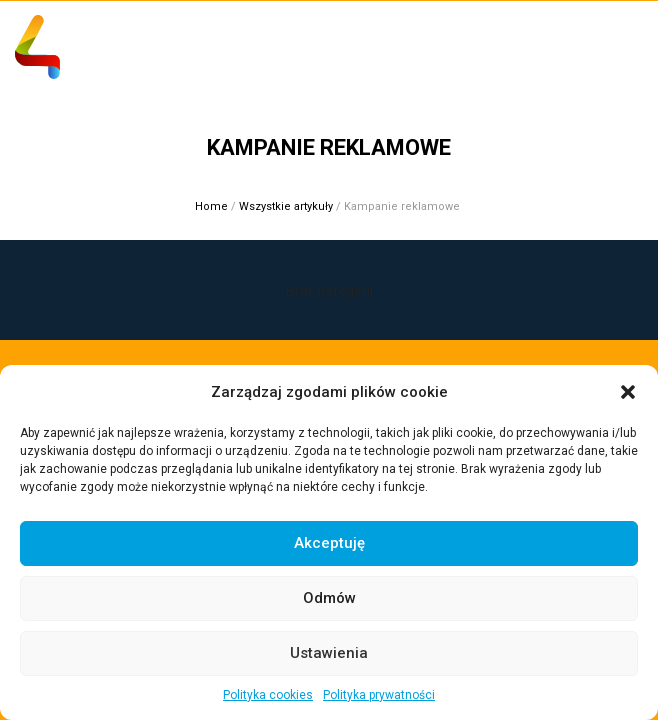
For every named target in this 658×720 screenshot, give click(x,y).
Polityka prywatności (379, 695)
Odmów (329, 598)
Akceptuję (329, 543)
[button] (628, 392)
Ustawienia (329, 653)
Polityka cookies (268, 695)
